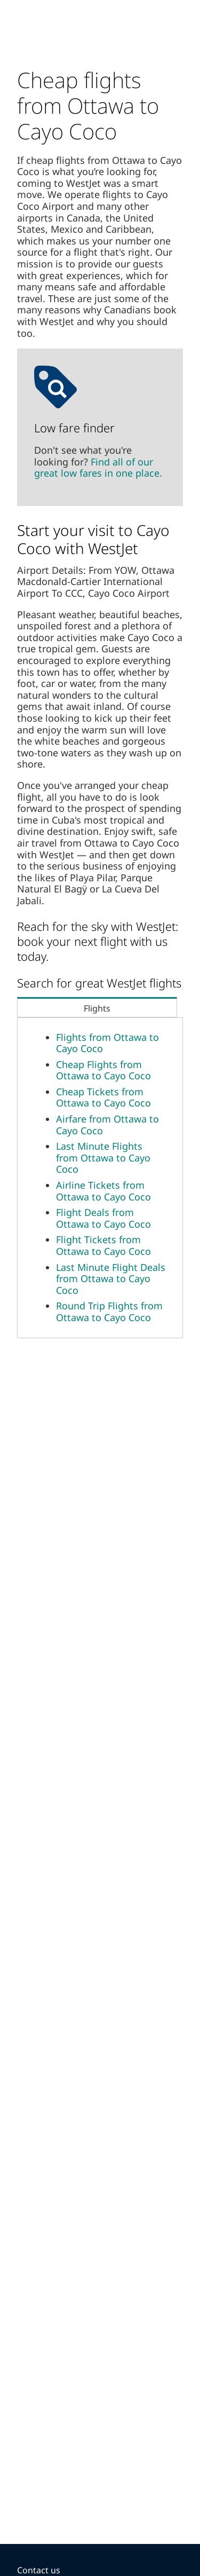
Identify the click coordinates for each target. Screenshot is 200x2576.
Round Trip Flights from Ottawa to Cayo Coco (109, 1311)
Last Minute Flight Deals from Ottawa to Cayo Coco (110, 1279)
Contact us (38, 2570)
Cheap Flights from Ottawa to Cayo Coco (103, 1070)
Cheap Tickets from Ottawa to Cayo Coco (103, 1097)
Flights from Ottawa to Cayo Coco (107, 1043)
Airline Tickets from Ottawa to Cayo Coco (103, 1191)
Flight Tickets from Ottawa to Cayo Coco (103, 1245)
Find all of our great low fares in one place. (98, 467)
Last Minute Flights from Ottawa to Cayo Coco (103, 1157)
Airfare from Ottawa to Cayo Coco (107, 1124)
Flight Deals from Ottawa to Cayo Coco (103, 1218)
